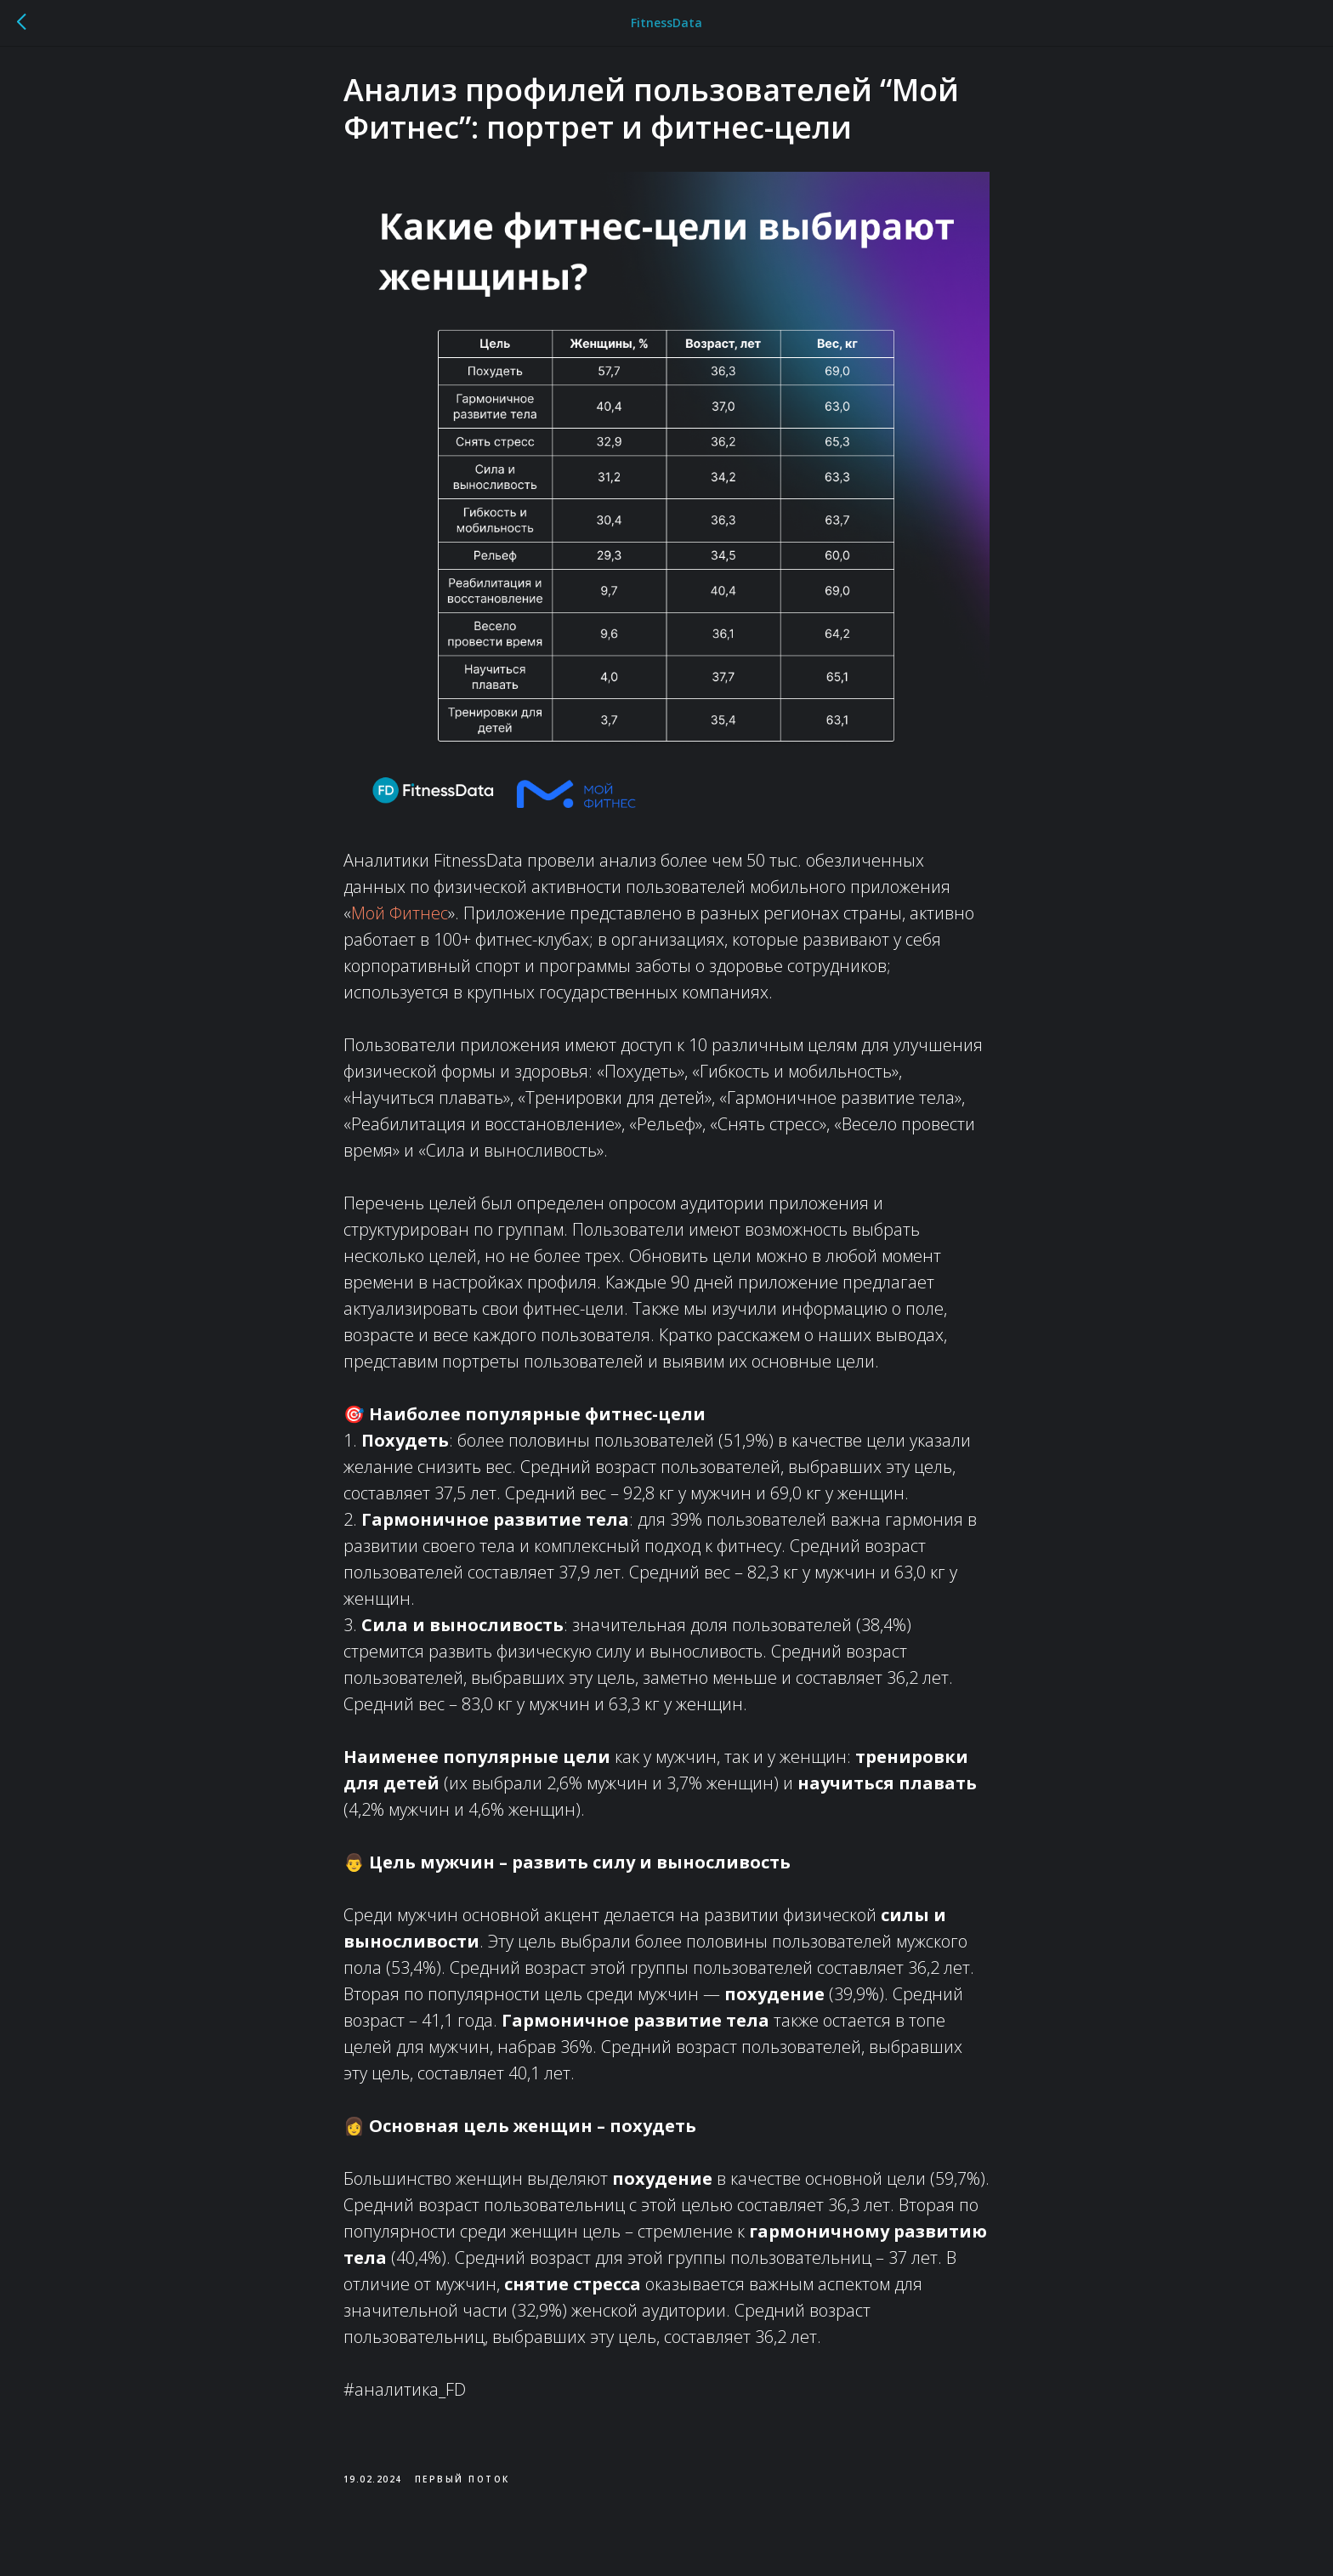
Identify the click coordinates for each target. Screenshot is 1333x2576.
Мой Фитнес (399, 923)
